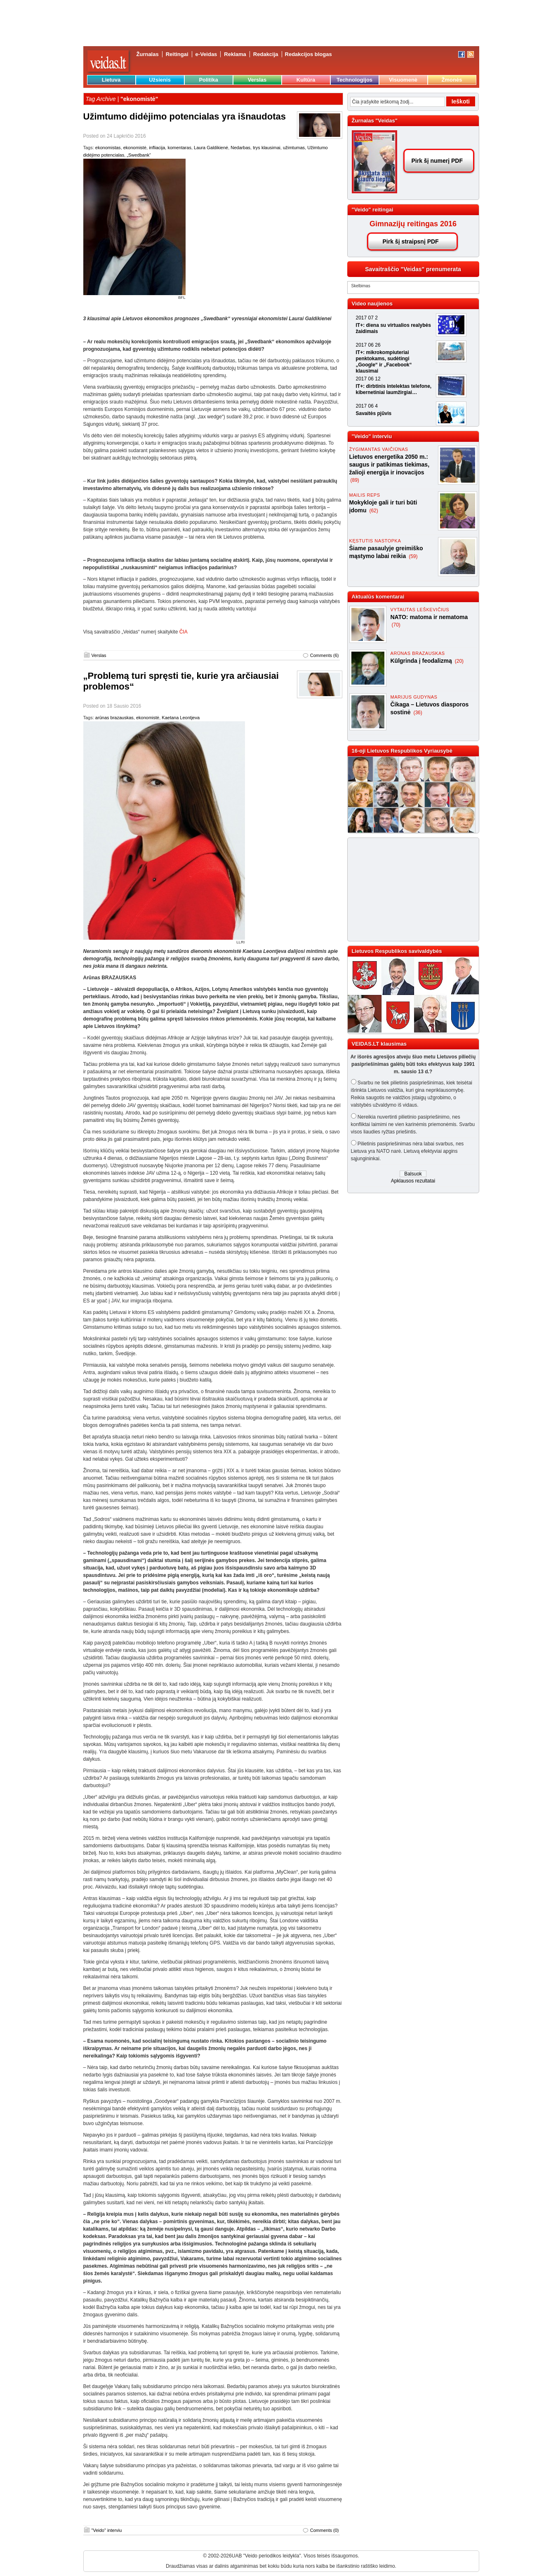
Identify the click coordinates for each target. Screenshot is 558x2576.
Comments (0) (324, 2530)
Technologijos (354, 80)
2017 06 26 (368, 345)
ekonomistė (134, 147)
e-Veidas (206, 54)
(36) (417, 713)
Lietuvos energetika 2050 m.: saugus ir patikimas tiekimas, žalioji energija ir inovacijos (389, 464)
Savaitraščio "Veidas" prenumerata (413, 269)
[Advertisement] (409, 889)
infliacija (157, 147)
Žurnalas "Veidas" (375, 120)
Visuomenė (403, 80)
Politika (208, 80)
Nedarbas (240, 147)
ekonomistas (108, 147)
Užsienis (160, 80)
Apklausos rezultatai (413, 1181)
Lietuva (111, 80)
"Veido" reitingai (372, 209)
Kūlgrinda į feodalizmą (422, 660)
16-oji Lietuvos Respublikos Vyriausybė (402, 751)
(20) (459, 661)
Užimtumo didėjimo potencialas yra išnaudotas (184, 116)
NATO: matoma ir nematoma (429, 617)
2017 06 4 (367, 406)
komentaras (179, 147)
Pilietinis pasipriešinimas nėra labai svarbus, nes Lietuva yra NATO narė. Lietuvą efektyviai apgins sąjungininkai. (407, 1151)
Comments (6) (324, 655)
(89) (355, 480)
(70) (396, 625)
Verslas (257, 80)
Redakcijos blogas (308, 54)
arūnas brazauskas (114, 717)
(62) (373, 511)
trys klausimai (266, 147)
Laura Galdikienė (211, 147)
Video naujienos (372, 303)
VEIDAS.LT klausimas (379, 1044)
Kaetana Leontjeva (181, 717)
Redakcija (265, 54)
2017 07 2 (367, 318)
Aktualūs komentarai (378, 597)
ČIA (183, 632)
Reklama (235, 54)
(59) (413, 556)
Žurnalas (148, 54)
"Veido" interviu (107, 2530)
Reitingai (177, 54)
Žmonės (452, 80)
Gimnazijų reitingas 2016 (413, 224)
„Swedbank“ (139, 154)
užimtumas (294, 147)
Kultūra (306, 80)
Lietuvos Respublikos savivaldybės (397, 951)
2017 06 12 (368, 379)
